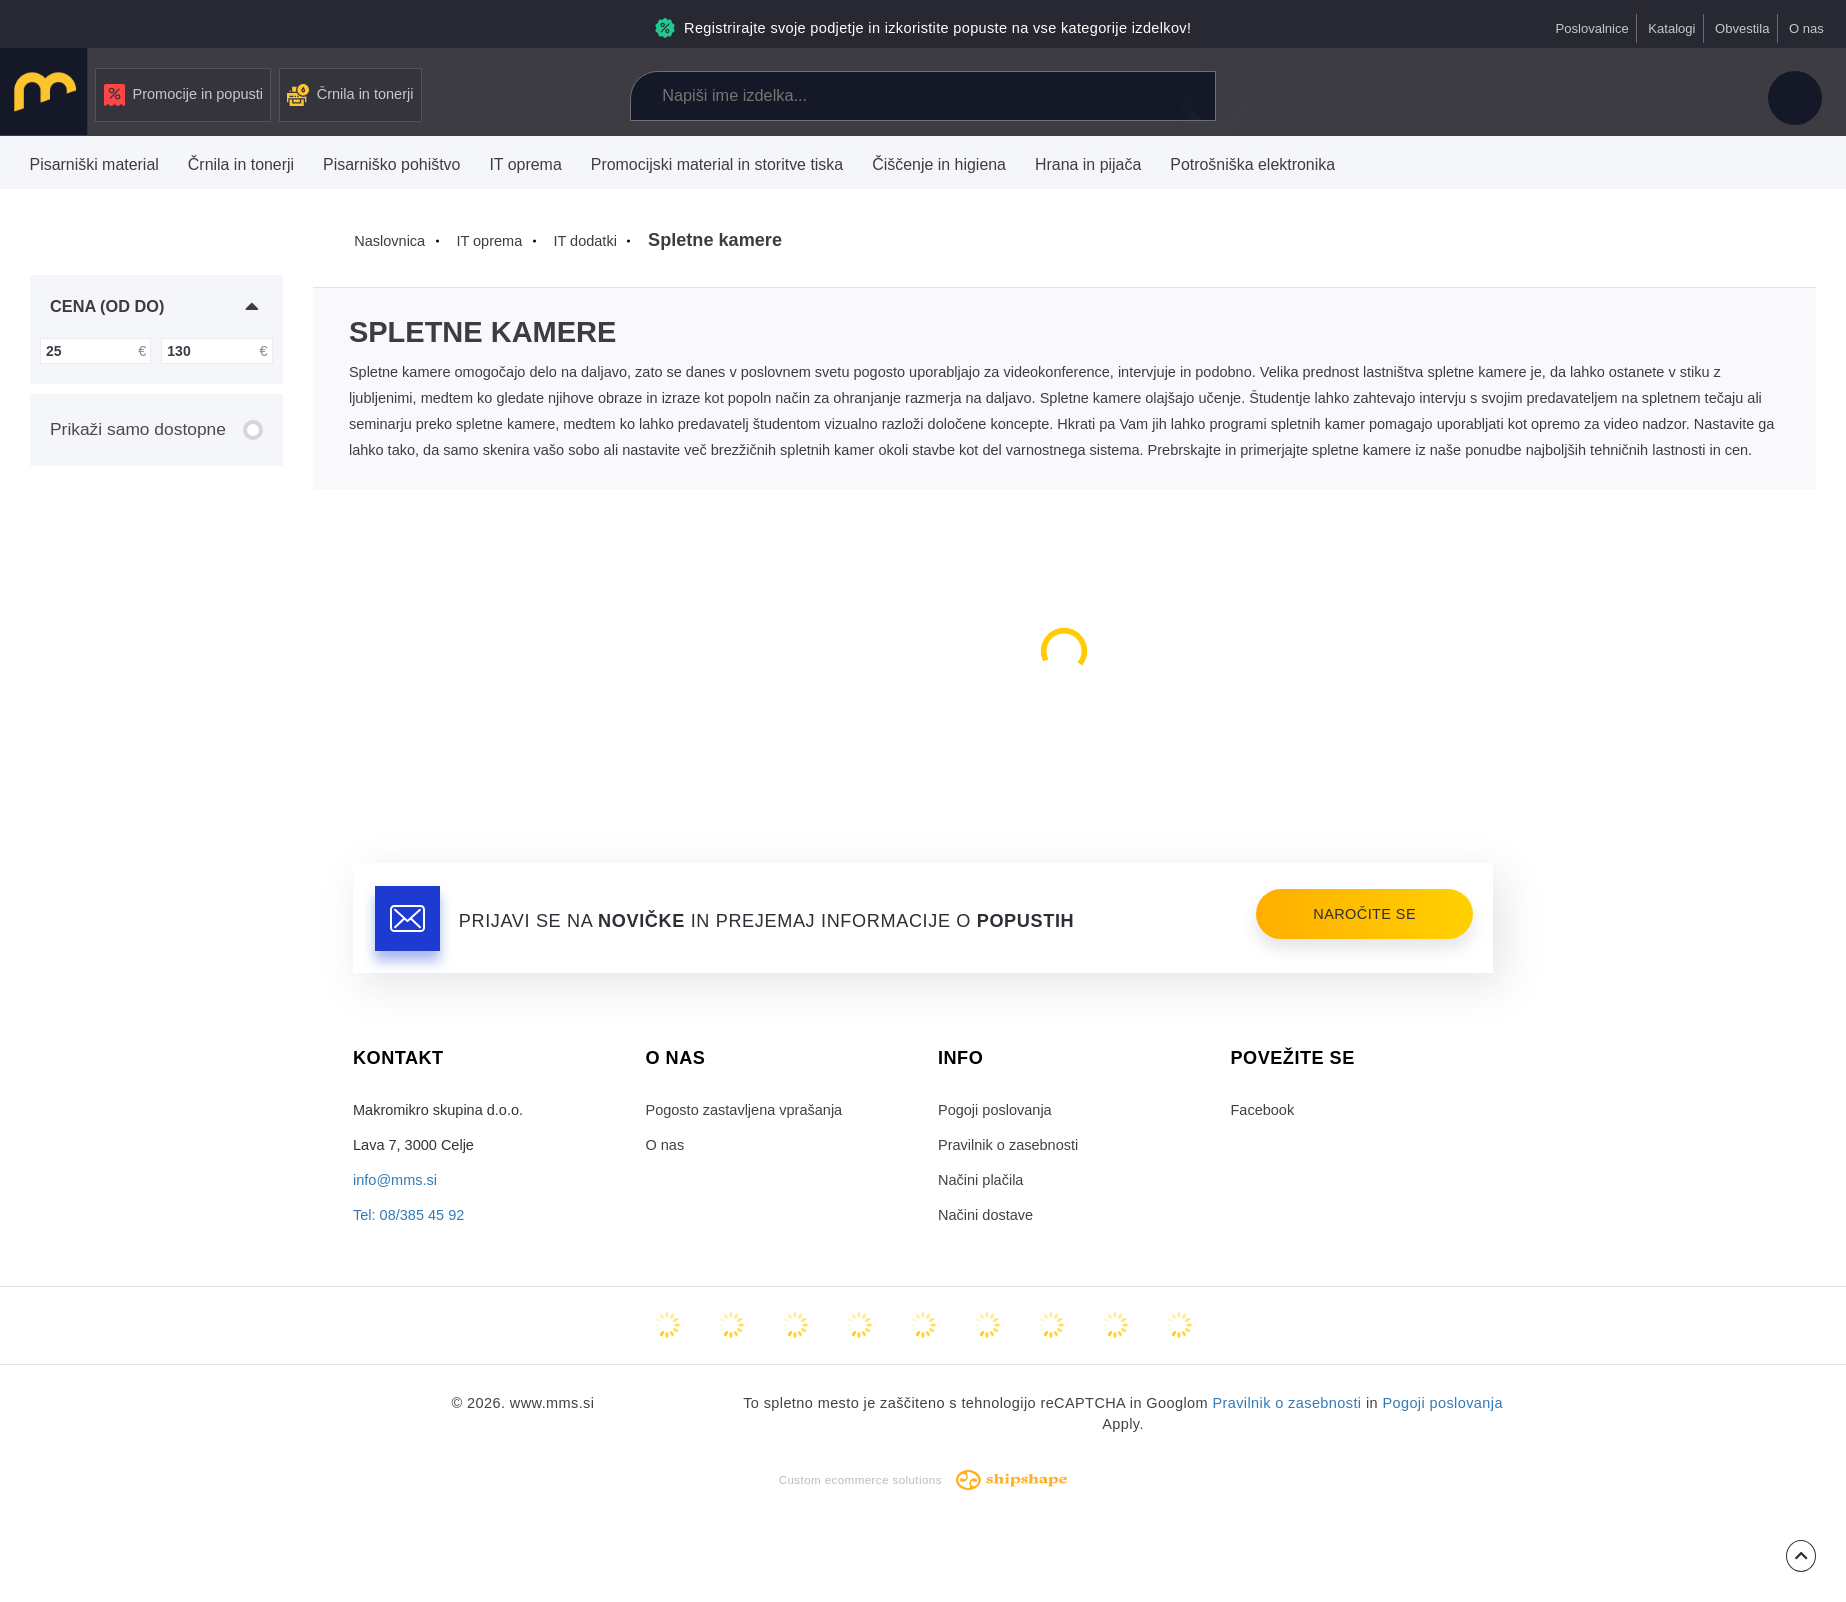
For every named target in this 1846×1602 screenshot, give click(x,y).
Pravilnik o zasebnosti (1008, 1145)
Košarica (1713, 98)
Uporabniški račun (1795, 98)
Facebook (1263, 1110)
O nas (1806, 28)
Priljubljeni (1646, 98)
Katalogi (1671, 28)
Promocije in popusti (184, 95)
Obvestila (1742, 28)
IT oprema (489, 241)
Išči (1215, 96)
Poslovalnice (1592, 28)
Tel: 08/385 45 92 (408, 1215)
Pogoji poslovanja (995, 1110)
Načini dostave (985, 1215)
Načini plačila (980, 1180)
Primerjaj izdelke (1579, 98)
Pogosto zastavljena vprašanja (744, 1110)
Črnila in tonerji (350, 95)
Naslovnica (389, 241)
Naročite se (1364, 914)
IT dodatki (584, 241)
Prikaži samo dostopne (156, 429)
